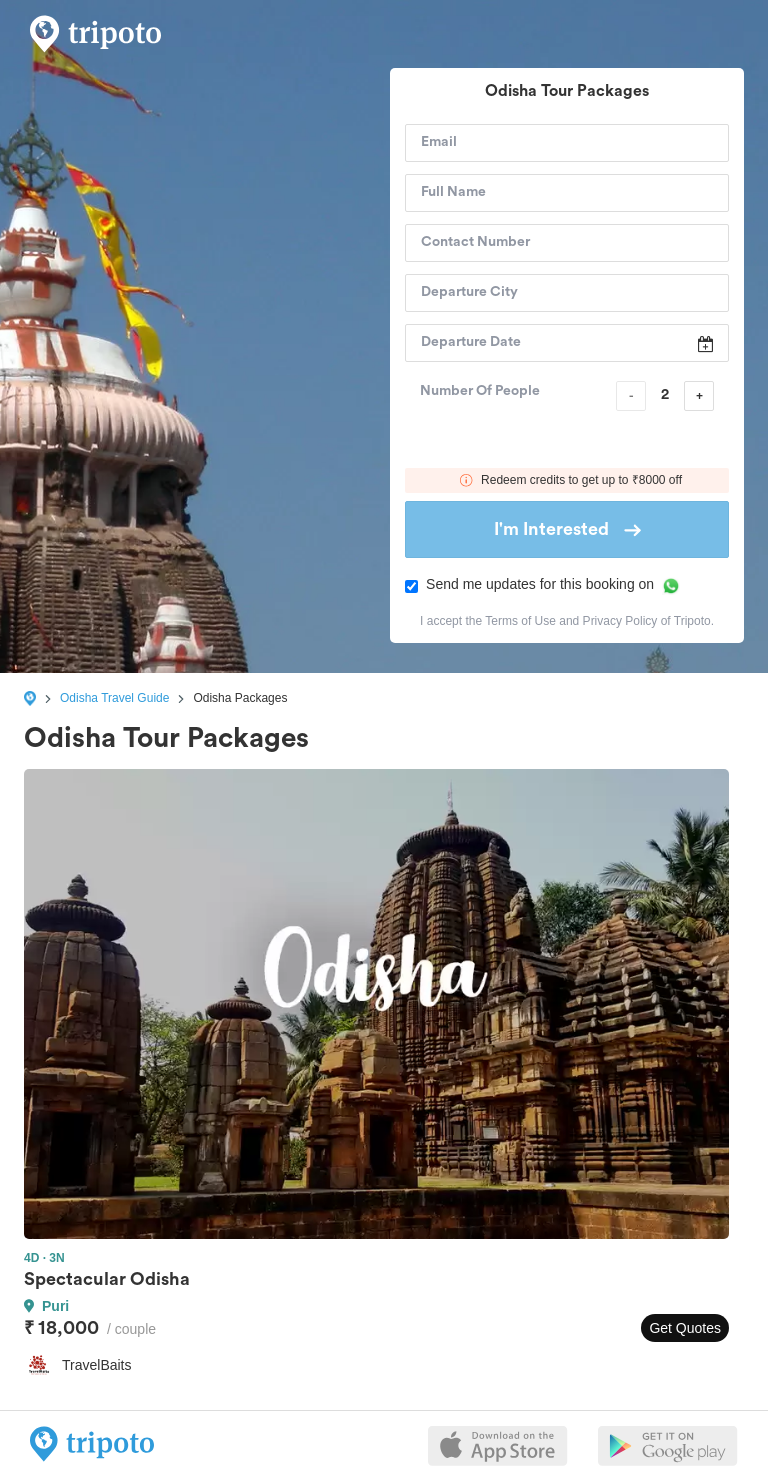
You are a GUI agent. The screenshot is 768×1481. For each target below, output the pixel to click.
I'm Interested (567, 529)
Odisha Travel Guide (114, 698)
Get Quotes (685, 1328)
